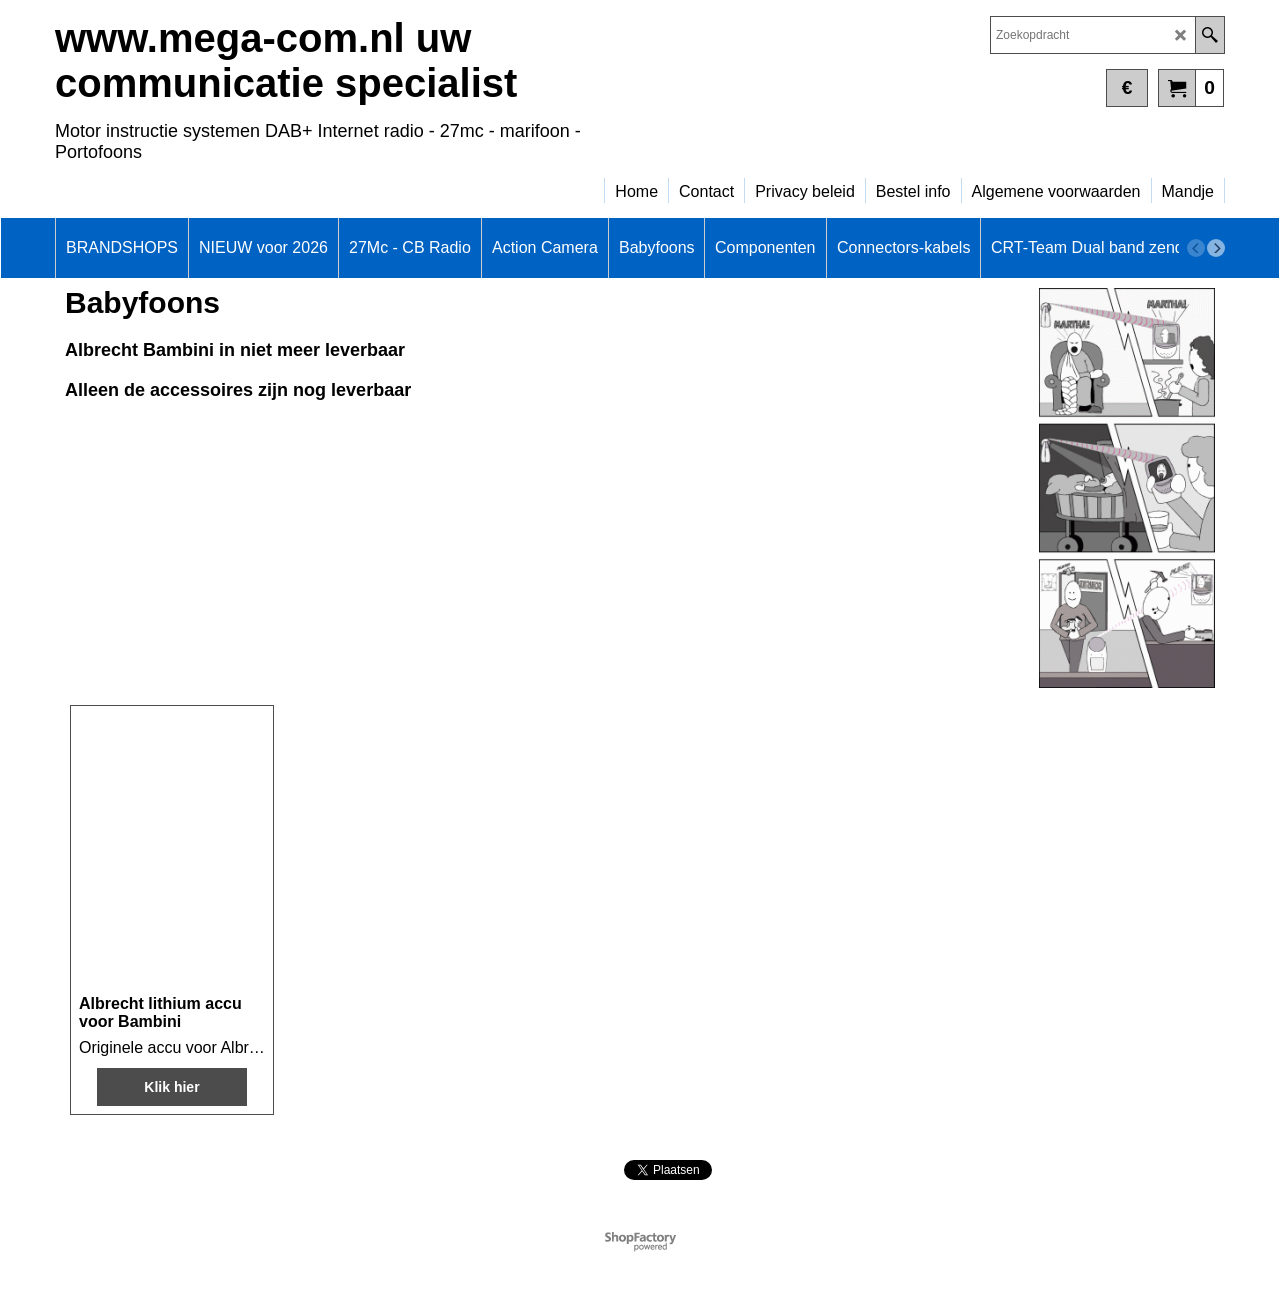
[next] (1216, 248)
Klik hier (171, 1087)
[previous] (1196, 248)
